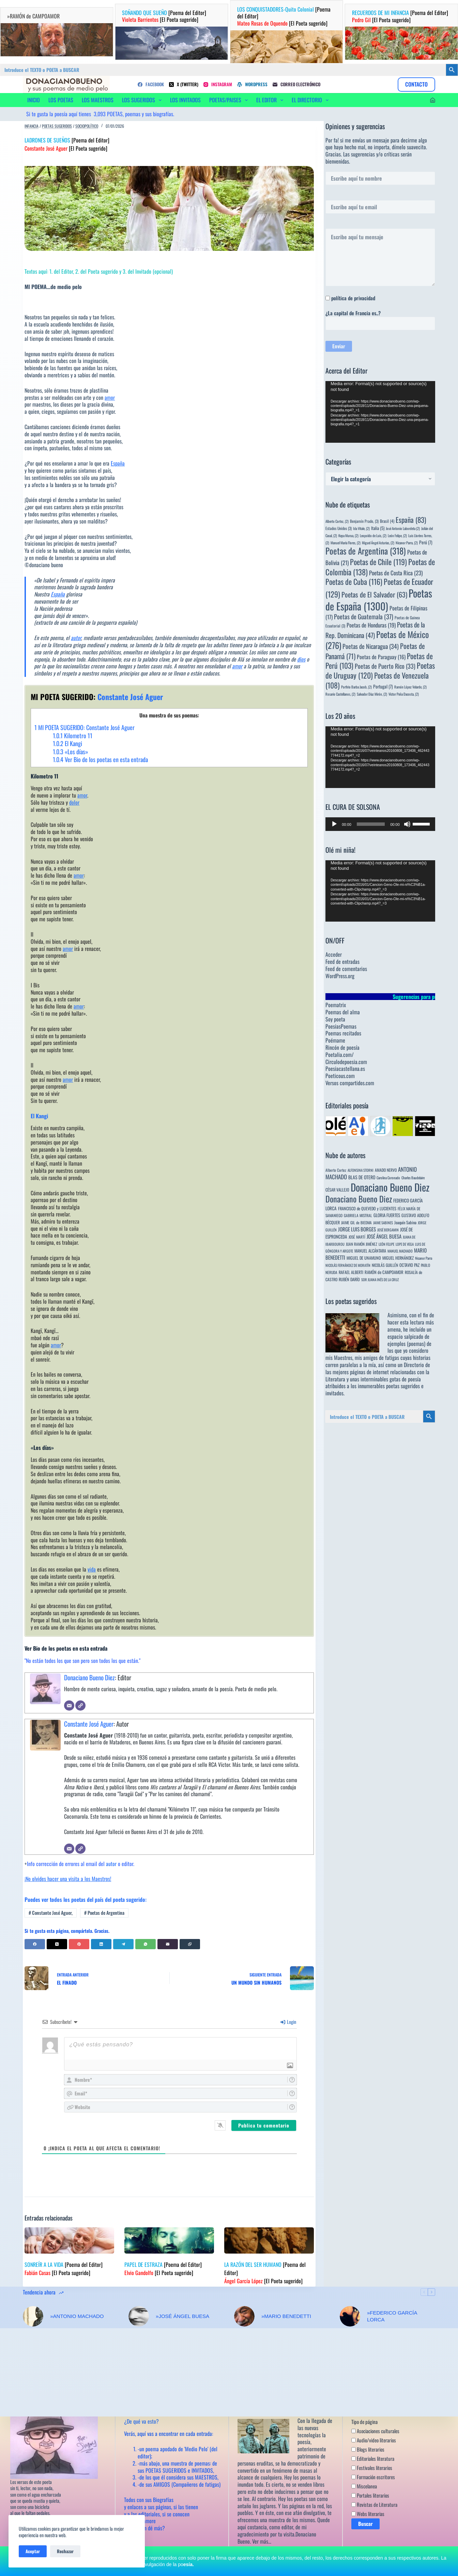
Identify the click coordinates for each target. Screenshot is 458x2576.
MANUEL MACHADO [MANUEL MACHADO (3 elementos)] (400, 1251)
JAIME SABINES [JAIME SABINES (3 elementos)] (383, 1222)
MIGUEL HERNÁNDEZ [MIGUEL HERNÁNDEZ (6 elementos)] (398, 1258)
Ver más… (261, 2541)
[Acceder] (432, 100)
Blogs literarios (367, 2449)
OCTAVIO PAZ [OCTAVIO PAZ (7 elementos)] (409, 1265)
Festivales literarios (371, 2467)
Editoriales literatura (372, 2458)
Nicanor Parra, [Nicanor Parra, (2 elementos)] (407, 542)
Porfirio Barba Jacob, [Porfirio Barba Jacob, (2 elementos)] (356, 687)
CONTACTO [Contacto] (416, 84)
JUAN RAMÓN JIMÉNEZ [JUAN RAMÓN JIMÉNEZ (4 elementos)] (361, 1244)
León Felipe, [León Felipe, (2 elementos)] (397, 535)
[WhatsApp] (145, 1944)
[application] (380, 412)
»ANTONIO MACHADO (77, 2316)
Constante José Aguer (88, 1724)
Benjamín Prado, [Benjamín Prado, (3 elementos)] (364, 521)
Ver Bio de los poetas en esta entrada (100, 759)
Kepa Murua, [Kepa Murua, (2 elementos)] (348, 535)
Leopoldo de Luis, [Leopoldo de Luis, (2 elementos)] (373, 535)
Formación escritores (373, 2477)
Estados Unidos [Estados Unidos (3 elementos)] (338, 528)
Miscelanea (364, 2486)
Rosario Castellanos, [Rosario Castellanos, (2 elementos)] (340, 694)
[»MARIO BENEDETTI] (244, 2316)
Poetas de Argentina (104, 1912)
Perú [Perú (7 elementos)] (425, 542)
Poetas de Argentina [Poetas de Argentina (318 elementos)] (365, 550)
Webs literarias (367, 2513)
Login (288, 2021)
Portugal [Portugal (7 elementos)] (383, 686)
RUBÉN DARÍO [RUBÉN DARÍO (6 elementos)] (349, 1279)
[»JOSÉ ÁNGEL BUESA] (138, 2316)
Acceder (333, 954)
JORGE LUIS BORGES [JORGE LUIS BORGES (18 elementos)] (357, 1229)
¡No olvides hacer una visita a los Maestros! (68, 1879)
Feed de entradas (342, 961)
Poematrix (335, 1005)
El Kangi (67, 743)
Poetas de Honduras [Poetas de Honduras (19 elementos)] (371, 625)
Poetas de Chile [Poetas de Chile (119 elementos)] (378, 561)
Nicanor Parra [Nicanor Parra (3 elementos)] (423, 1258)
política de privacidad (353, 298)
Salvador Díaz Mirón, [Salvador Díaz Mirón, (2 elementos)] (372, 694)
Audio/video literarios (373, 2440)
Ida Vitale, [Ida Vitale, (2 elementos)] (361, 528)
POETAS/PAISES (229, 100)
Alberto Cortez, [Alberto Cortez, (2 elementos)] (337, 521)
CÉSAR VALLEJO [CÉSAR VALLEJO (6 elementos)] (337, 1189)
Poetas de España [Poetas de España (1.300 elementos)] (378, 599)
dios (301, 659)
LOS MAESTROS (97, 100)
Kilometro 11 (72, 735)
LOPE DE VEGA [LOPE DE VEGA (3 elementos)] (405, 1244)
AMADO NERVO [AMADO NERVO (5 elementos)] (386, 1170)
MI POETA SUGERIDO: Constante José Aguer (84, 727)
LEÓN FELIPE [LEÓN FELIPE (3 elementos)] (386, 1244)
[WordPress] (252, 84)
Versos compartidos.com (349, 1083)
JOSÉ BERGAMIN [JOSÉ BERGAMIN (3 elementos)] (388, 1229)
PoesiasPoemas (340, 1026)
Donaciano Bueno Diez (89, 1677)
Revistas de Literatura (374, 2504)
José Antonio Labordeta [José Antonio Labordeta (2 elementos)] (403, 528)
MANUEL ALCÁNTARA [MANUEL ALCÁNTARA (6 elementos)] (370, 1250)
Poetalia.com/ (339, 1054)
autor (76, 638)
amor (110, 397)
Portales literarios (370, 2495)
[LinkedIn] (101, 1944)
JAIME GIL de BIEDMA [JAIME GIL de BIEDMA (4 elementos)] (356, 1222)
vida (92, 1569)
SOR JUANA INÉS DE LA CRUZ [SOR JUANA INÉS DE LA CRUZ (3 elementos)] (380, 1279)
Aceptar (33, 2551)
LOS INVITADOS (185, 100)
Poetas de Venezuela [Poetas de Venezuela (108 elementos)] (377, 680)
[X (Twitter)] (183, 84)
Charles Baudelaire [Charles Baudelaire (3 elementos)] (413, 1177)
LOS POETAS (60, 100)
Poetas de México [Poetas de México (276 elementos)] (377, 639)
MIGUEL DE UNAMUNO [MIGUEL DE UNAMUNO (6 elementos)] (364, 1258)
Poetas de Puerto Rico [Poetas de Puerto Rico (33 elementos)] (385, 665)
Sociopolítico (86, 126)
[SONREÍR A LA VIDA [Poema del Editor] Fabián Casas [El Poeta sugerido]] (69, 2240)
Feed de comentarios (346, 969)
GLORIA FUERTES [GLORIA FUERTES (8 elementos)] (386, 1215)
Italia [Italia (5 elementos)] (377, 528)
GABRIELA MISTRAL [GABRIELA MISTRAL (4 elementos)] (358, 1215)
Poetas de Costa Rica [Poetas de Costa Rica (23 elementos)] (396, 573)
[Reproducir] (334, 824)
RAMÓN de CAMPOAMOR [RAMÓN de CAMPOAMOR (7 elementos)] (384, 1272)
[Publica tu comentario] (263, 2125)
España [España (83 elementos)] (411, 519)
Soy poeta (335, 1019)
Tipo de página (364, 2421)
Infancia (32, 126)
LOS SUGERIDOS (143, 100)
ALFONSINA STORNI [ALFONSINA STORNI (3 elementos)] (360, 1170)
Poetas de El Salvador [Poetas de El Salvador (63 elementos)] (374, 594)
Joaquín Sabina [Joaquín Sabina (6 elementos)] (405, 1222)
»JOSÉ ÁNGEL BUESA (182, 2316)
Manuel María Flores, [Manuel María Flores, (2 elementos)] (346, 542)
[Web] (80, 1705)
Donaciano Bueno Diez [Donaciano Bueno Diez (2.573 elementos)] (390, 1187)
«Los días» (70, 751)
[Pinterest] (79, 1944)
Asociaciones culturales (375, 2431)
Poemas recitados (343, 1033)
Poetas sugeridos (57, 126)
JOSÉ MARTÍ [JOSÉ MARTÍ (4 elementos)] (357, 1237)
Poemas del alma (342, 1012)
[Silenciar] (407, 824)
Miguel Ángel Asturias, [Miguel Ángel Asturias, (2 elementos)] (378, 542)
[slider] (371, 824)
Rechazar (65, 2551)
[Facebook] (151, 84)
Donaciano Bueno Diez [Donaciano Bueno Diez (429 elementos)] (358, 1199)
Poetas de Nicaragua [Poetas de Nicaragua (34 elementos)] (370, 646)
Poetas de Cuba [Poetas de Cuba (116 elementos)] (353, 581)
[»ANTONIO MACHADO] (33, 2316)
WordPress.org (339, 976)
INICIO (33, 100)
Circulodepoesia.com (346, 1062)
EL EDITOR (271, 100)
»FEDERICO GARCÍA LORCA (392, 2316)
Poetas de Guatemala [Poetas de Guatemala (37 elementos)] (363, 616)
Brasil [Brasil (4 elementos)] (387, 521)
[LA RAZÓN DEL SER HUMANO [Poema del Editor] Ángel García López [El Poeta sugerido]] (269, 2240)
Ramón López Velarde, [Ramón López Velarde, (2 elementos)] (410, 687)
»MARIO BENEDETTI (286, 2316)
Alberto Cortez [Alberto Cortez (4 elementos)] (335, 1170)
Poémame (335, 1040)
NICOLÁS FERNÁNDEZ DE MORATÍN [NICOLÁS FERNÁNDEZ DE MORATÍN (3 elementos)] (347, 1265)
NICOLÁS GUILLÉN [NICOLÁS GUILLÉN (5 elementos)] (385, 1265)
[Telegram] (123, 1944)
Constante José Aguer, (51, 1912)
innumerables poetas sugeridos (389, 1386)
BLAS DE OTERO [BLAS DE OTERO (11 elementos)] (361, 1177)
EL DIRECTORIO (311, 100)
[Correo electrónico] (296, 84)
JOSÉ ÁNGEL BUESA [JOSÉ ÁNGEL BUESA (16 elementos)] (384, 1236)
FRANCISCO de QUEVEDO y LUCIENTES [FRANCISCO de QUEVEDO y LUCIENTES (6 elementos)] (367, 1208)
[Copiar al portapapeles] (190, 1944)
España (118, 463)
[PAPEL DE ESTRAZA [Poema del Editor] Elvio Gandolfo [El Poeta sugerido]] (169, 2240)
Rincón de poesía (342, 1047)
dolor (74, 802)
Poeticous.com (340, 1076)
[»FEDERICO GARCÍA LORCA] (350, 2316)
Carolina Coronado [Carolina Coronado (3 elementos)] (388, 1177)
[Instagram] (217, 84)
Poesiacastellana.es (345, 1068)
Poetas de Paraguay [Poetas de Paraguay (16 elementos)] (381, 657)
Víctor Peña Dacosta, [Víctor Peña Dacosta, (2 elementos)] (403, 694)
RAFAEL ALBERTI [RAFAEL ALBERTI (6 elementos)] (351, 1272)
